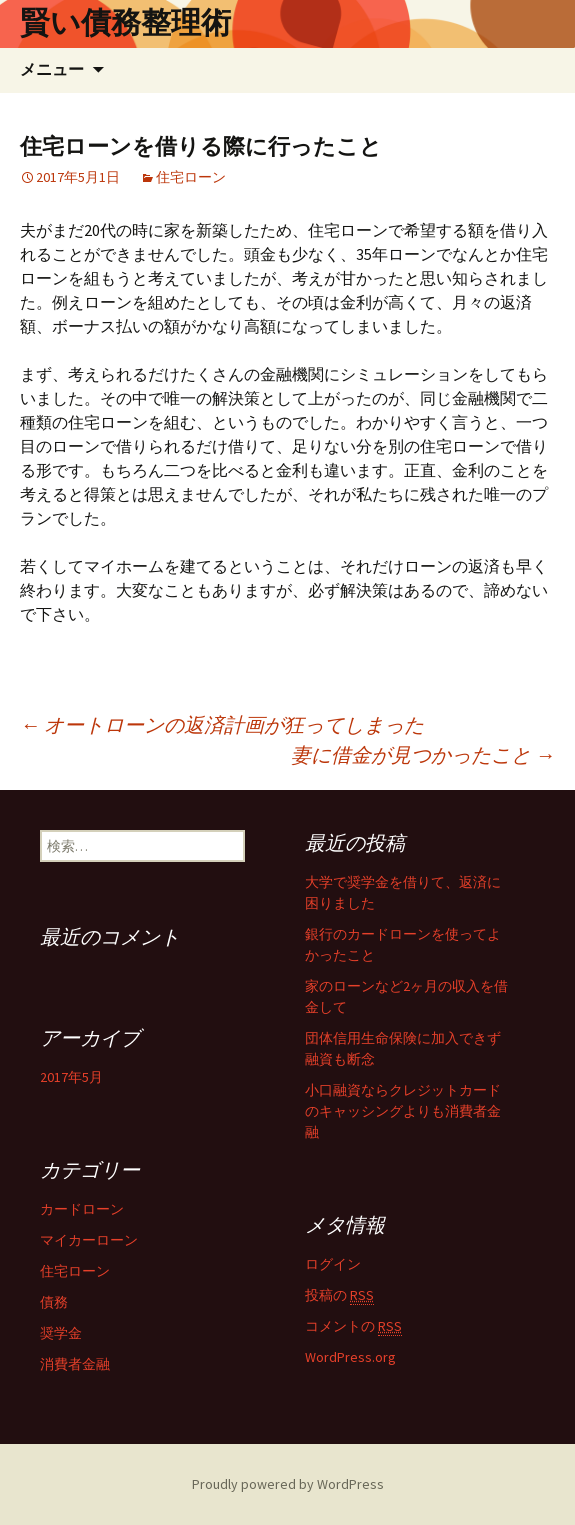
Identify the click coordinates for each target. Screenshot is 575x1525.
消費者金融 (75, 1364)
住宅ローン (191, 177)
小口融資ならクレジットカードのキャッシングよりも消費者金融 (403, 1111)
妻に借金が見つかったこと (423, 754)
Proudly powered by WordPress (288, 1484)
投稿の (339, 1295)
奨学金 (61, 1333)
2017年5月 (71, 1077)
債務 (54, 1302)
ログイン (333, 1264)
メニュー (52, 69)
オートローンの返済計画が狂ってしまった (222, 724)
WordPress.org (350, 1357)
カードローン (82, 1209)
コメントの (353, 1326)
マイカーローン (89, 1240)
